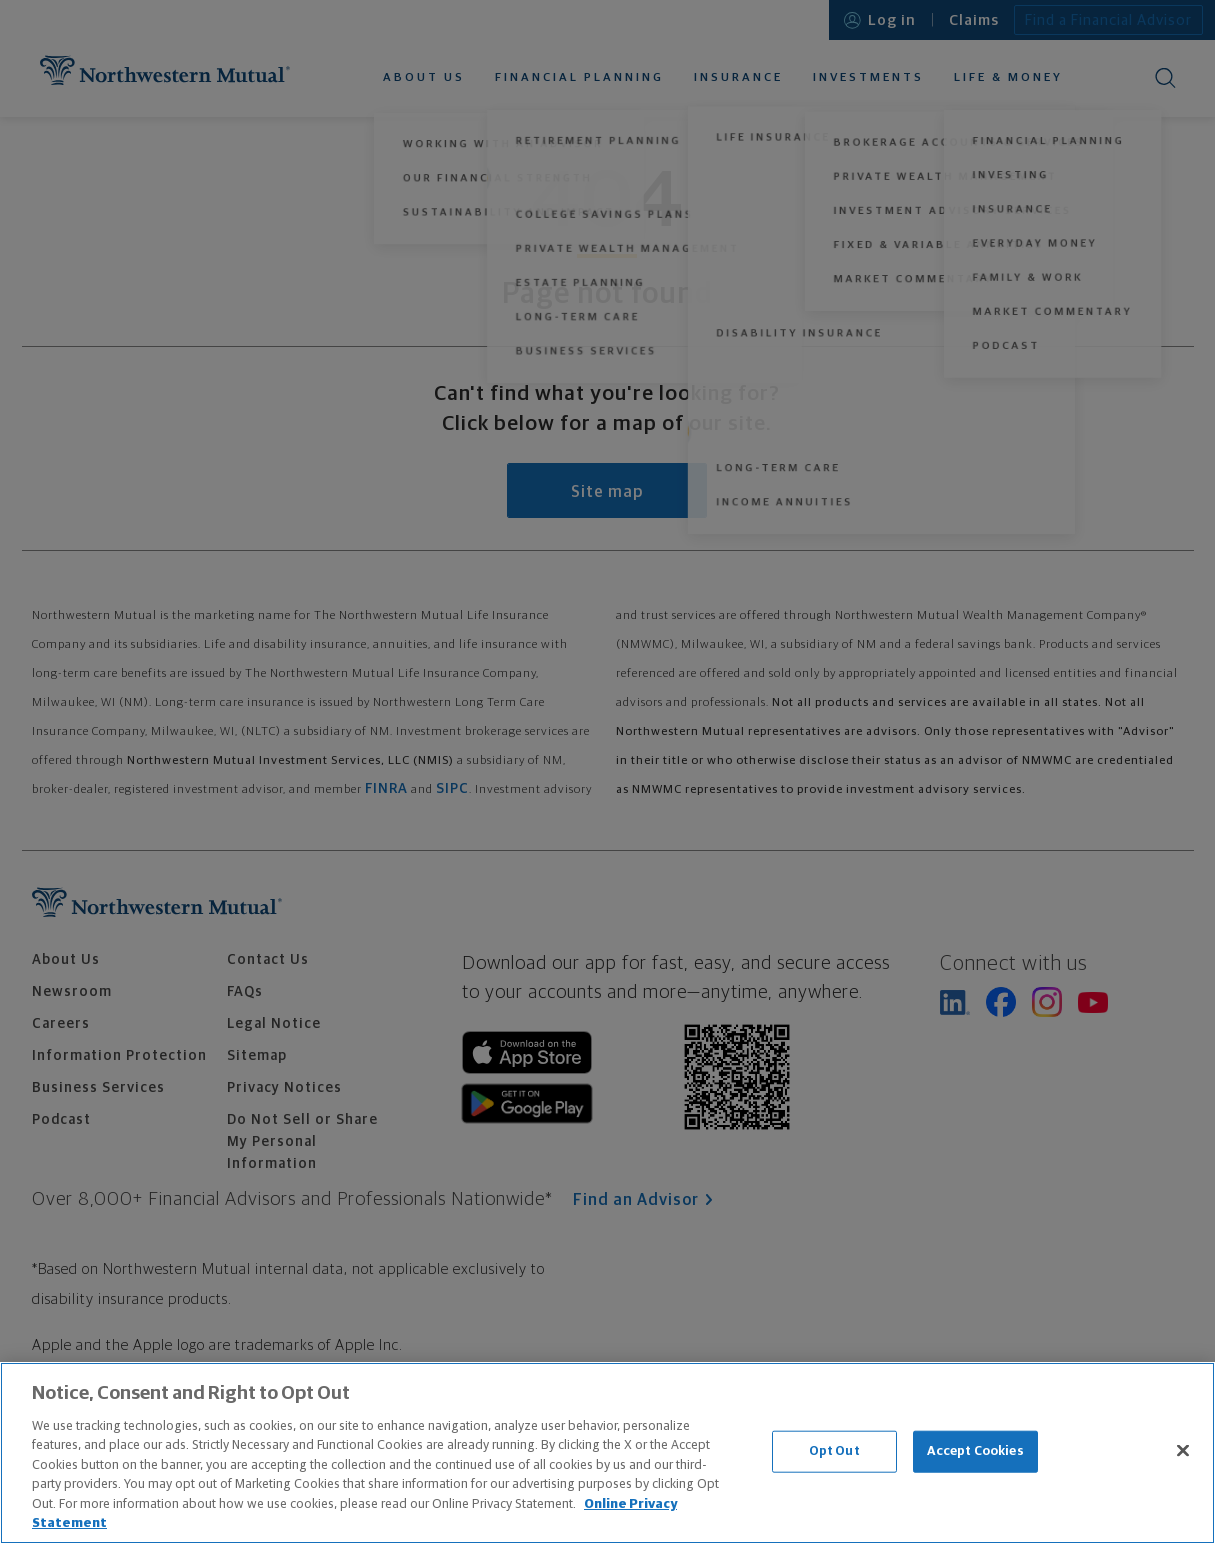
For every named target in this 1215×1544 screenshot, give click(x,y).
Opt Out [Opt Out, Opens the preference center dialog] (834, 1451)
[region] (607, 1453)
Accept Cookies (975, 1451)
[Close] (1183, 1450)
